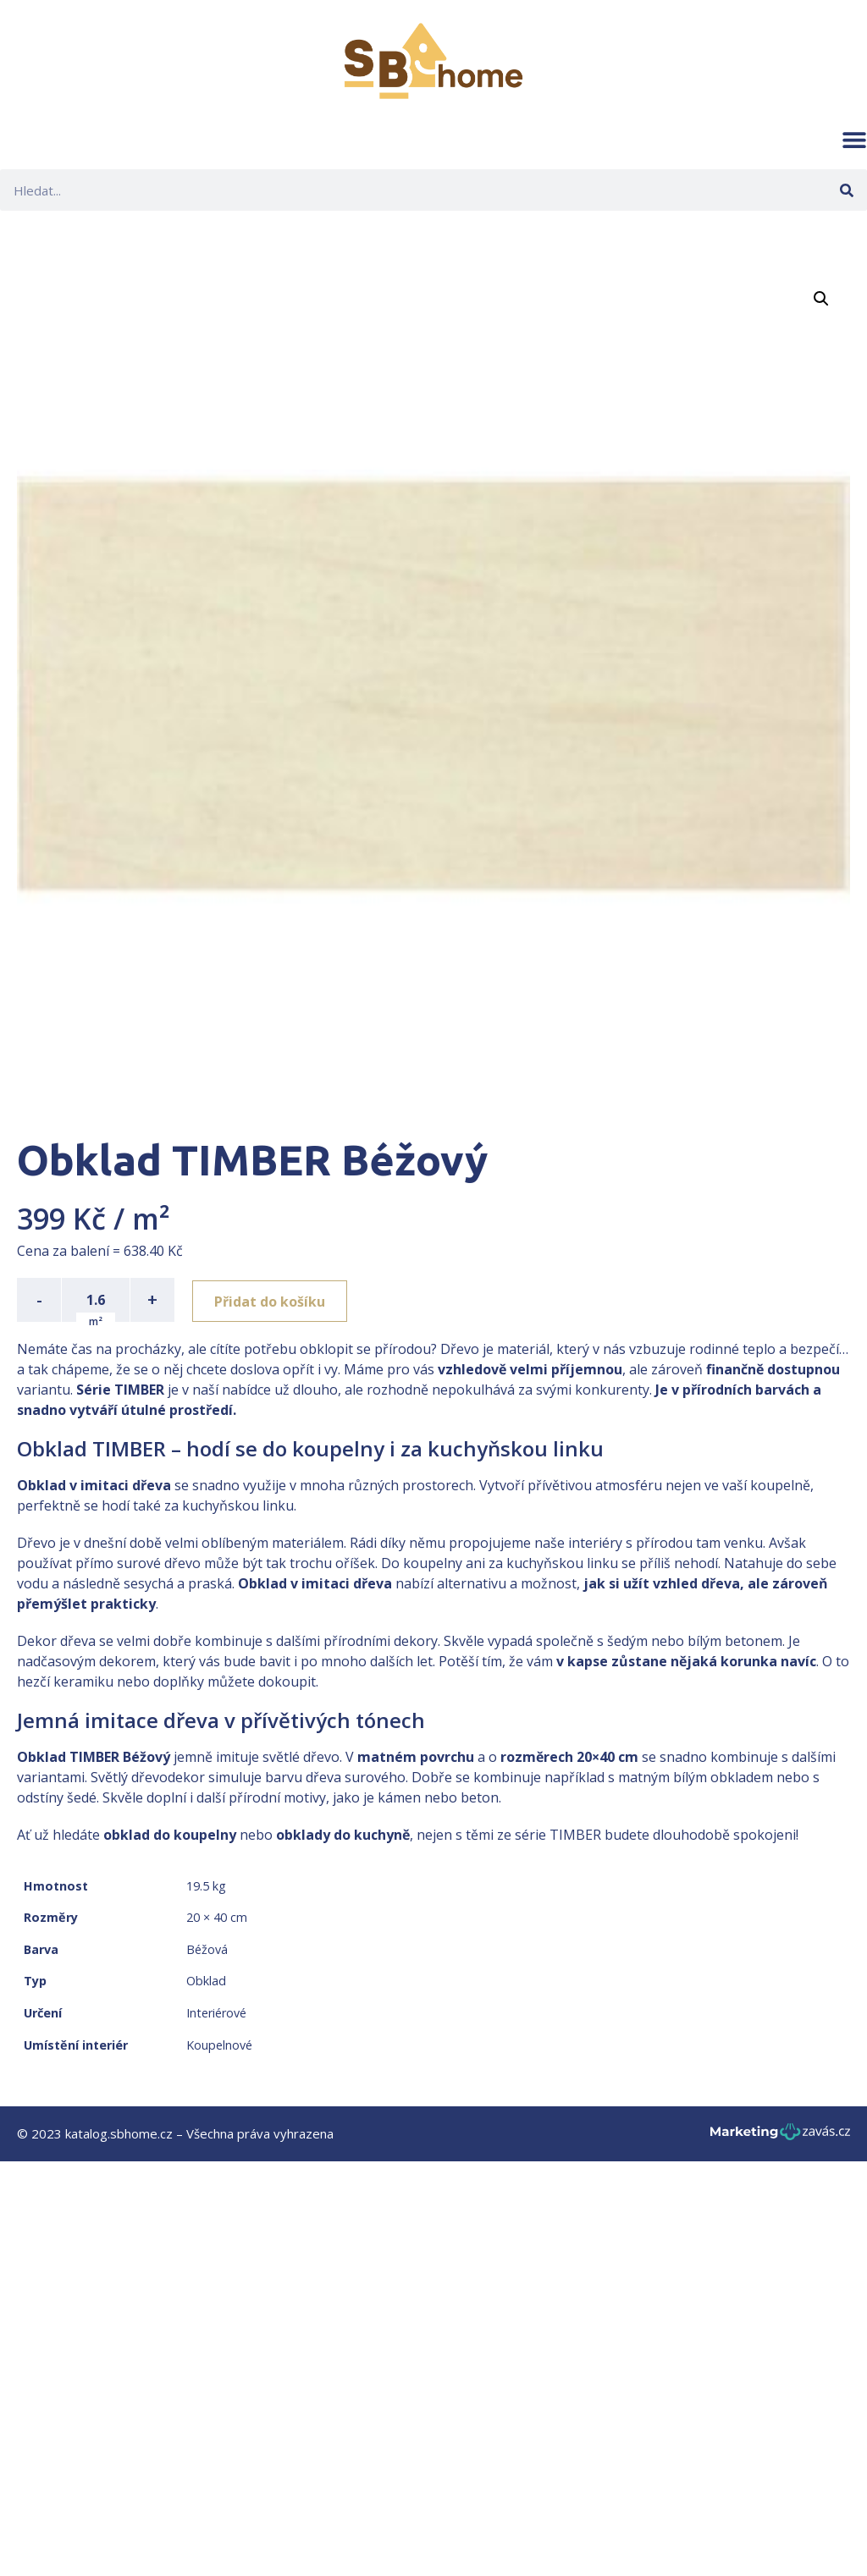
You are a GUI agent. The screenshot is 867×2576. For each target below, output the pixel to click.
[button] (854, 139)
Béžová (207, 1949)
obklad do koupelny (169, 1834)
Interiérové (216, 2013)
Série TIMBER (120, 1389)
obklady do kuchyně (343, 1834)
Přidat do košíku (272, 1300)
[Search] (846, 190)
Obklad (206, 1981)
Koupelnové (219, 2045)
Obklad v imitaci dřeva (94, 1485)
